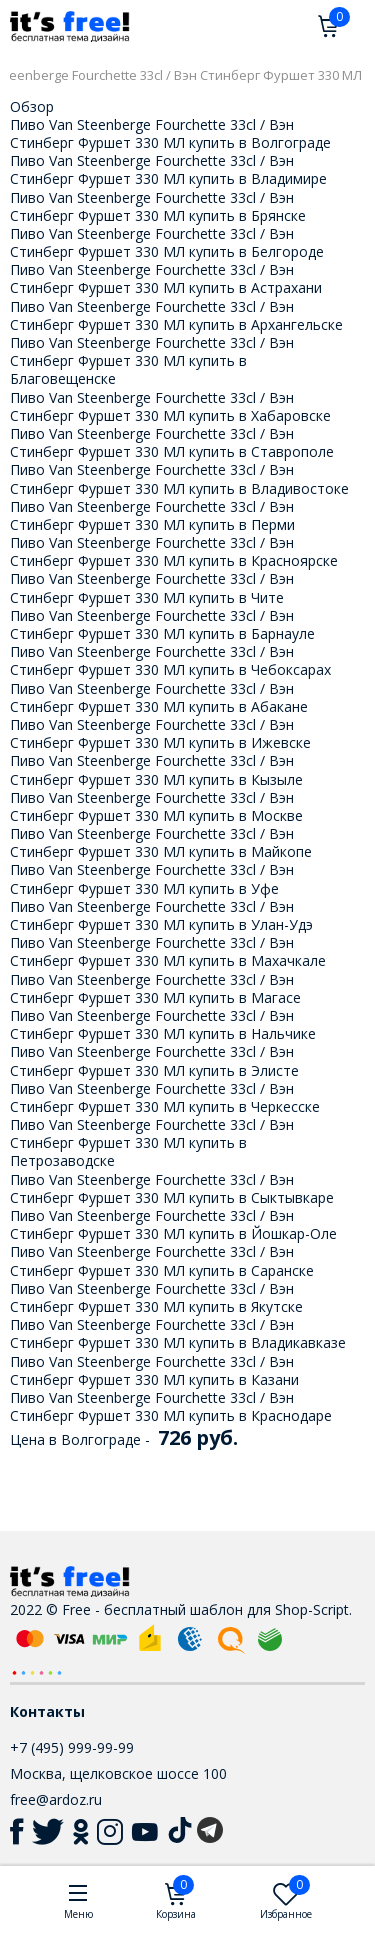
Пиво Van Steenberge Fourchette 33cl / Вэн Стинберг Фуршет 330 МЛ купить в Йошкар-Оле (173, 1224)
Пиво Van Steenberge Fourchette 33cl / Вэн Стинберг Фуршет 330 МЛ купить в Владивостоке (179, 478)
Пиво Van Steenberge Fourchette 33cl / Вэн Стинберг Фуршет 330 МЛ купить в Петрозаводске (152, 1142)
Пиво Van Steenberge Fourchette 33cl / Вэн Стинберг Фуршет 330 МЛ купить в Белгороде (167, 242)
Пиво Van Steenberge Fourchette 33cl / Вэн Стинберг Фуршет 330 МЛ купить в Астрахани (166, 278)
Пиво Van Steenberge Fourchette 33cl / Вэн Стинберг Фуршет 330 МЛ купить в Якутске (156, 1297)
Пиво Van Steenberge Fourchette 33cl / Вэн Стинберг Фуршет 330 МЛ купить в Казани (154, 1370)
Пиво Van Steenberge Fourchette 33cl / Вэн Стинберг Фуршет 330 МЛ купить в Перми (152, 515)
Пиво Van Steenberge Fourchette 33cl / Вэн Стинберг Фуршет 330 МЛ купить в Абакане (159, 697)
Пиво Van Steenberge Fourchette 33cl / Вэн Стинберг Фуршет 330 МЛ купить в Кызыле (156, 769)
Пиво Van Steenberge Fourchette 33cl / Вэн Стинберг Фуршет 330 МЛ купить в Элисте (154, 1060)
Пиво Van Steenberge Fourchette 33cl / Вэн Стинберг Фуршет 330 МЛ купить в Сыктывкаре (172, 1188)
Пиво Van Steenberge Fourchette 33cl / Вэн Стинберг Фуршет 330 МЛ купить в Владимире (168, 169)
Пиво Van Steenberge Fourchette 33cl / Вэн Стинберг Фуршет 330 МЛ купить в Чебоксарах (170, 660)
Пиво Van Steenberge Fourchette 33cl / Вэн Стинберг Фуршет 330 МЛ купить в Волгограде (170, 133)
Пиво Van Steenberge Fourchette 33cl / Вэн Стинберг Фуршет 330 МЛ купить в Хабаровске (170, 406)
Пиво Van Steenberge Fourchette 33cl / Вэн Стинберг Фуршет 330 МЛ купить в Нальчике (163, 1024)
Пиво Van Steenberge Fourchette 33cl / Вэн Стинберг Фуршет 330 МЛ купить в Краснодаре (171, 1406)
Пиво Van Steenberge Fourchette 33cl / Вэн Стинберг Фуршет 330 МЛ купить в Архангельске (176, 315)
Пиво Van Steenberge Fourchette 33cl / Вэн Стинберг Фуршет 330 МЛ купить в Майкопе (161, 842)
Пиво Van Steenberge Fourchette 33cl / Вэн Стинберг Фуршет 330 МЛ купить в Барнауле (162, 624)
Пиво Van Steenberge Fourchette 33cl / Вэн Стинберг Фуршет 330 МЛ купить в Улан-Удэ (161, 915)
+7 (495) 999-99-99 (72, 1747)
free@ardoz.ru (56, 1799)
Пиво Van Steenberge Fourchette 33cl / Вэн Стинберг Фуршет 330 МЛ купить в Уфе (152, 878)
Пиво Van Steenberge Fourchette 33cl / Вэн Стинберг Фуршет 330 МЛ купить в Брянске (158, 206)
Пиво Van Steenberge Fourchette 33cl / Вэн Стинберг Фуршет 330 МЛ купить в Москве (156, 806)
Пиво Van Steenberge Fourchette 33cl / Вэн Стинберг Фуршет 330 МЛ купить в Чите (152, 587)
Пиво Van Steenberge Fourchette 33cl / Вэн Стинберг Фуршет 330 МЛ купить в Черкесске (165, 1097)
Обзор (32, 106)
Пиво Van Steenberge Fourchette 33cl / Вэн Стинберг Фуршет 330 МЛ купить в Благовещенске (152, 360)
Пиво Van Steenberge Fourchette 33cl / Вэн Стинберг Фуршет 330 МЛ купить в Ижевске (160, 733)
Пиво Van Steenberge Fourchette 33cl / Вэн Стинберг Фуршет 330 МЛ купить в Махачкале (168, 951)
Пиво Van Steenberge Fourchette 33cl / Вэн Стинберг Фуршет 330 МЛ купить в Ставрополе (172, 442)
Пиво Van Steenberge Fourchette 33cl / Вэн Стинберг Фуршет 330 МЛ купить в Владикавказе (178, 1333)
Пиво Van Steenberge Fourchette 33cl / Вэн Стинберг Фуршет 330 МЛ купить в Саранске (162, 1260)
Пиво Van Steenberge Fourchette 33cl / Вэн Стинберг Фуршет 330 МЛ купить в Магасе (155, 988)
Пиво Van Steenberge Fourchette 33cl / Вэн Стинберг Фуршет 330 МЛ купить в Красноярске (174, 551)
